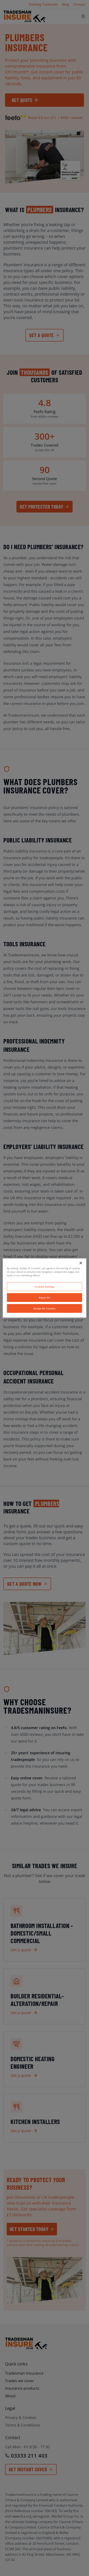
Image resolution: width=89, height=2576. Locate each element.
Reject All (44, 1297)
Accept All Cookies (44, 1308)
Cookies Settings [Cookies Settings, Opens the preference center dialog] (44, 1286)
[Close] (80, 1263)
